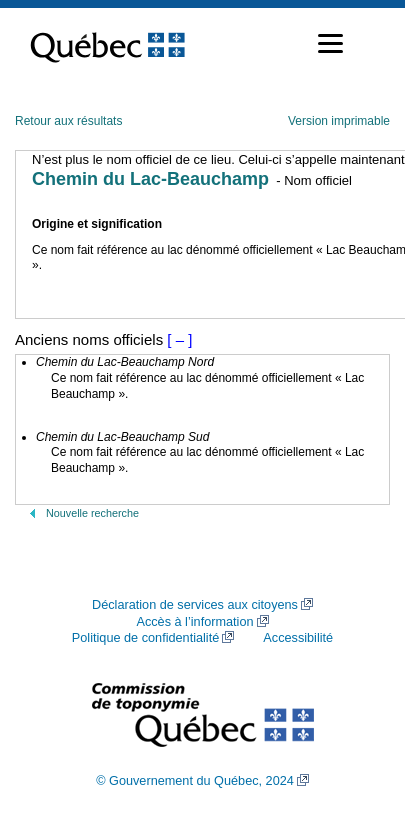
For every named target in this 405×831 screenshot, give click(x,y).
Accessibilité (298, 638)
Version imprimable (339, 121)
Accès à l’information (194, 622)
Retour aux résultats (68, 121)
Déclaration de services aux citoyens (195, 605)
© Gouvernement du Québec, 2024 (195, 781)
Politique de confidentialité (145, 638)
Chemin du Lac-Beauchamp (150, 179)
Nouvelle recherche (92, 513)
